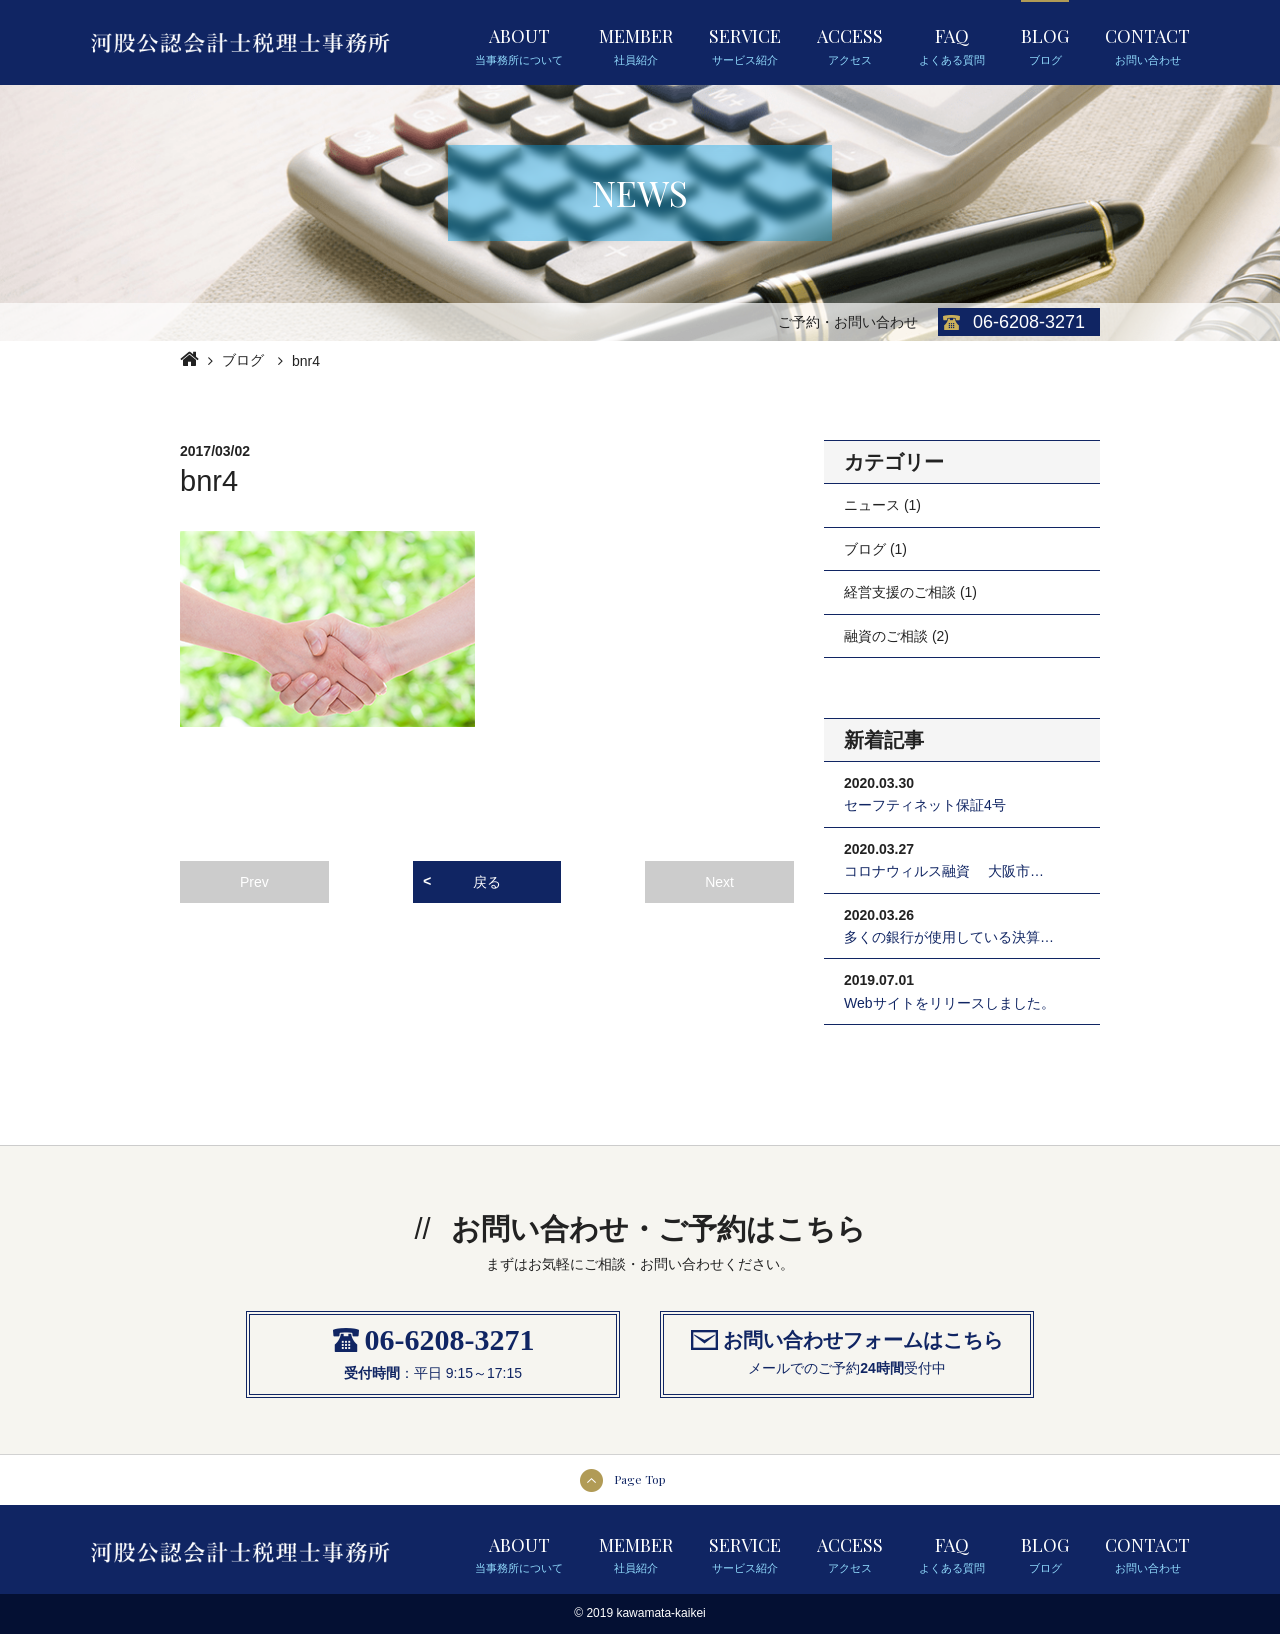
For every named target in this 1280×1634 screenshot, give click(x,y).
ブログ (243, 360)
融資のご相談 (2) (896, 636)
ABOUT (519, 45)
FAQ (952, 45)
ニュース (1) (882, 505)
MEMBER (636, 45)
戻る (487, 882)
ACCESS (850, 45)
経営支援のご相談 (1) (910, 592)
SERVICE (745, 45)
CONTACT (1147, 45)
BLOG (1045, 45)
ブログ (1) (875, 549)
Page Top (640, 1479)
